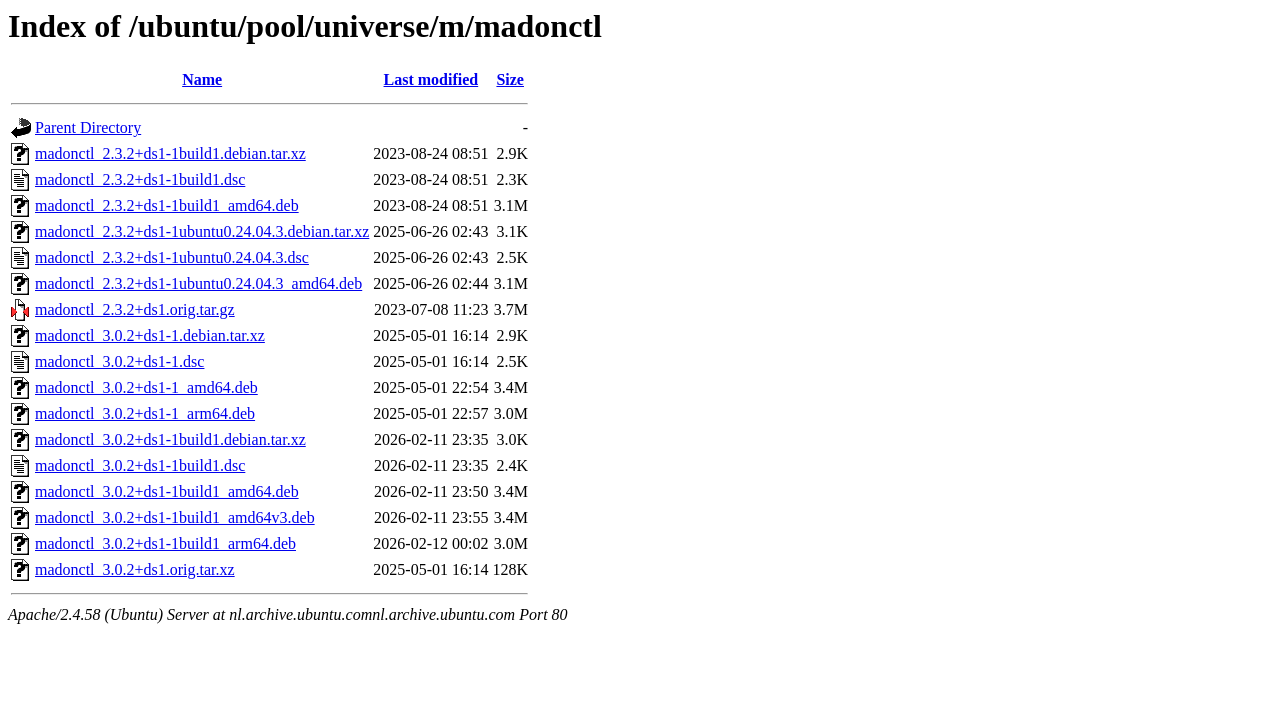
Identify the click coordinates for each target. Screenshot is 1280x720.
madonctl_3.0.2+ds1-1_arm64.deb (145, 413)
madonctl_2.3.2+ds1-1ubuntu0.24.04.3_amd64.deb (198, 283)
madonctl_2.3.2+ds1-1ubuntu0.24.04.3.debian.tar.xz (202, 231)
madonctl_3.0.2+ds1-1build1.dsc (140, 465)
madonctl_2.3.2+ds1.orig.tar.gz (135, 309)
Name (202, 79)
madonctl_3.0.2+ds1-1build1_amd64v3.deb (175, 517)
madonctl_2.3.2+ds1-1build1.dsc (140, 179)
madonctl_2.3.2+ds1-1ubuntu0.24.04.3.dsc (172, 257)
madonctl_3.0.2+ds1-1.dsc (119, 361)
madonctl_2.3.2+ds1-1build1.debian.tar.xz (170, 153)
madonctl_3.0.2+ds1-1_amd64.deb (146, 387)
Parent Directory (88, 127)
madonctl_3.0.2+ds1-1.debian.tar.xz (150, 335)
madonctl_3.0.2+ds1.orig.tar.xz (135, 569)
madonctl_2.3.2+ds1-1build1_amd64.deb (167, 205)
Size (510, 79)
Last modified (431, 79)
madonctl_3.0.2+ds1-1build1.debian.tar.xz (170, 439)
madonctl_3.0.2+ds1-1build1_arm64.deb (165, 543)
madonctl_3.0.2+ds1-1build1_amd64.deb (167, 491)
